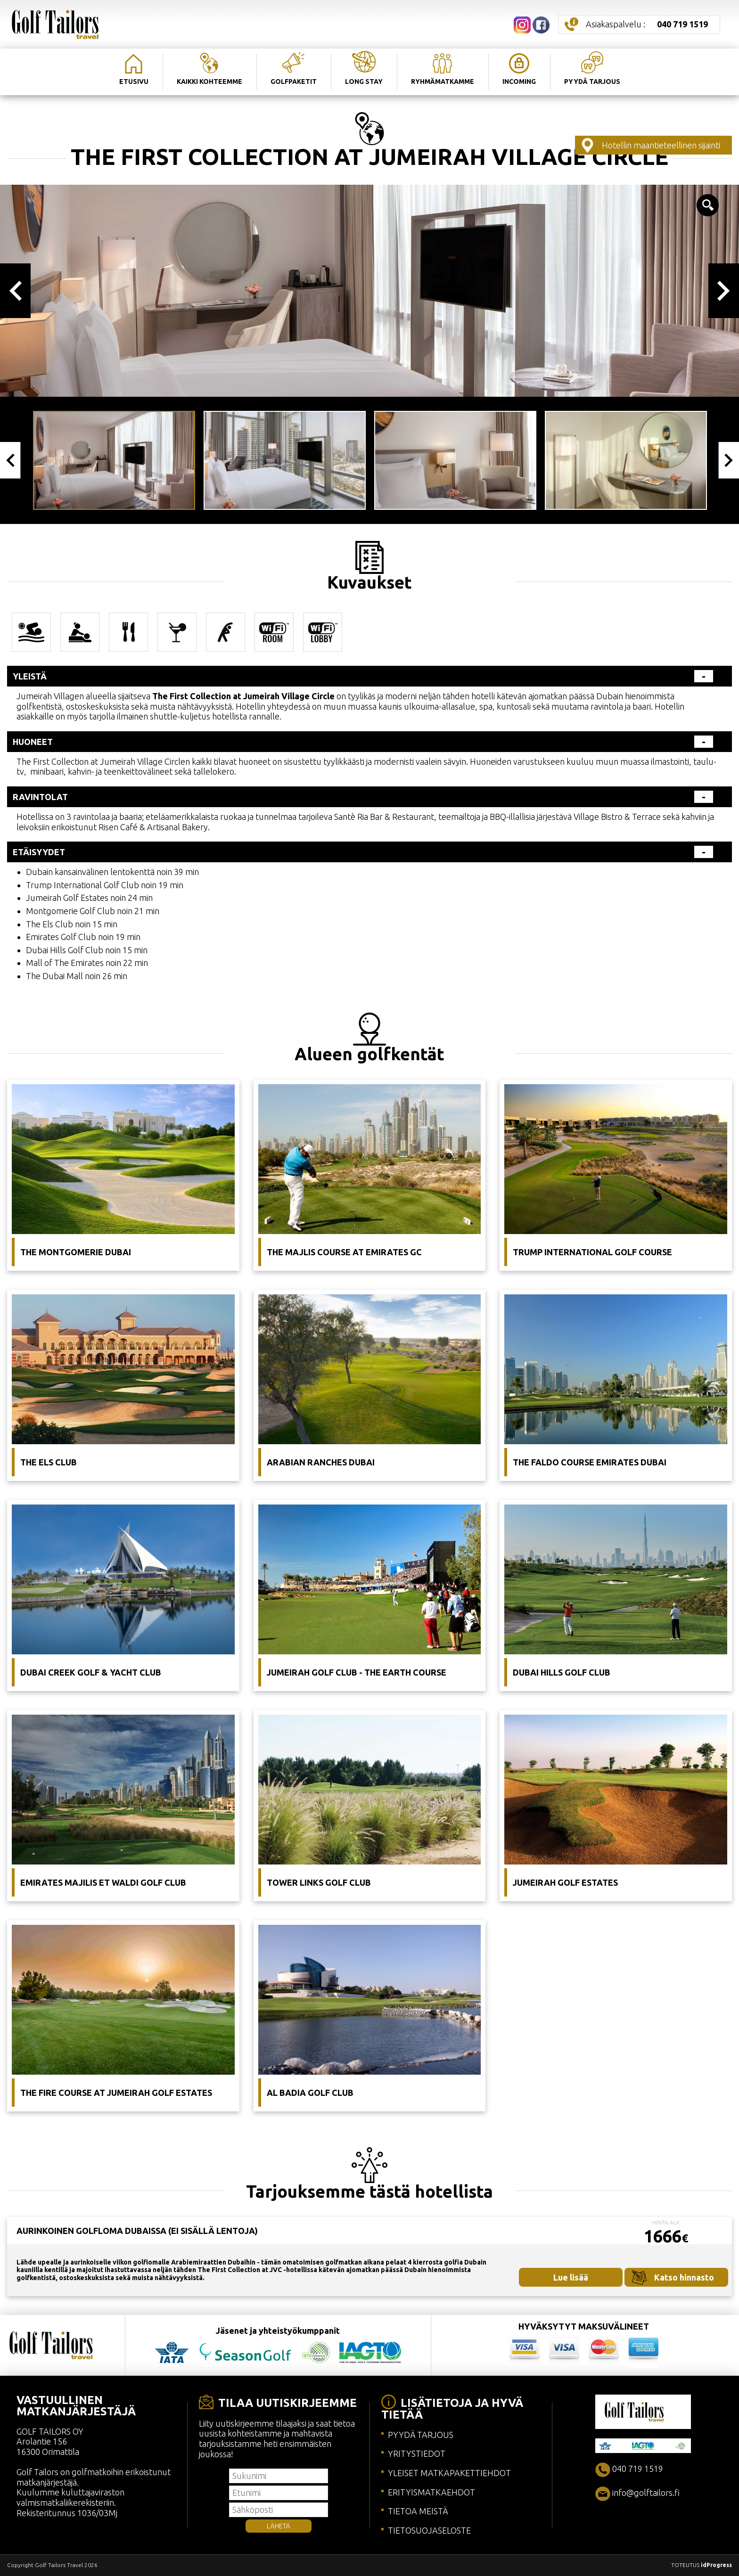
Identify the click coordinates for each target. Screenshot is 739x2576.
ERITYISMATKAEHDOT (431, 2492)
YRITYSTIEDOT (416, 2453)
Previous (15, 290)
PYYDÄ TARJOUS (420, 2434)
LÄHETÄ (278, 2526)
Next (723, 290)
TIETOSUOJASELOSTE (429, 2530)
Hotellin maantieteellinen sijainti (661, 145)
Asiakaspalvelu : (647, 24)
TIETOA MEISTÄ (418, 2511)
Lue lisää (570, 2277)
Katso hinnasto (684, 2277)
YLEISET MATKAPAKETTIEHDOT (449, 2473)
